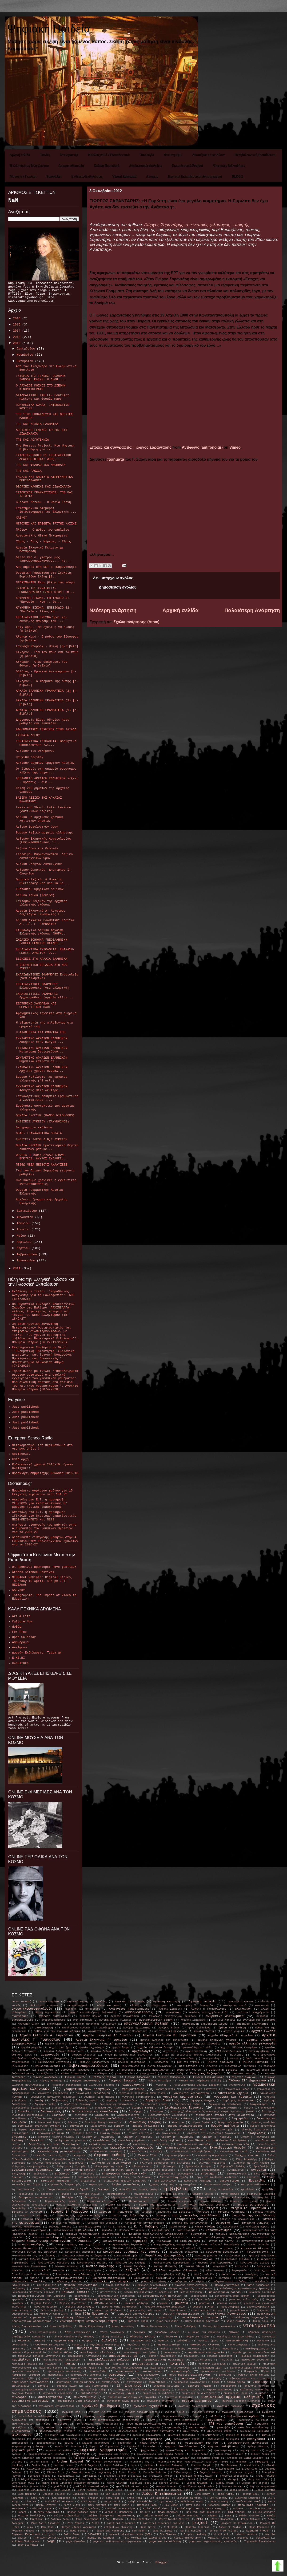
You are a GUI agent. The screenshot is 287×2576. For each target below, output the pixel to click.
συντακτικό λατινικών (30, 2401)
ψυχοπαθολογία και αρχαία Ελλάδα (160, 2454)
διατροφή (58, 2115)
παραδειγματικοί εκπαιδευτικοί (254, 2352)
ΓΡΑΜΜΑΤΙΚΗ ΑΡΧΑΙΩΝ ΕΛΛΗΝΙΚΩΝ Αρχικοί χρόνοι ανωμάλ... (41, 1069)
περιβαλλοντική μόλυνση (109, 2359)
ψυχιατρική (222, 2450)
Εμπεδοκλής (261, 2166)
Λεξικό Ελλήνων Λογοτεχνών (39, 864)
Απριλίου (25, 1242)
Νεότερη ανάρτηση (112, 610)
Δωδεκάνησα (99, 2126)
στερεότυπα (228, 2386)
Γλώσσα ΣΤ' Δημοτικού (247, 2080)
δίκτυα (72, 2122)
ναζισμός (263, 2310)
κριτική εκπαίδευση (70, 2259)
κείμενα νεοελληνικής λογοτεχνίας (92, 2234)
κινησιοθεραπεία (24, 2248)
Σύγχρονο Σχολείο (24, 2393)
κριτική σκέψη (137, 2259)
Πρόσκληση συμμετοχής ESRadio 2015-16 (45, 1473)
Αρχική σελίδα (20, 155)
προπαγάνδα (98, 2371)
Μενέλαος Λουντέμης (262, 2292)
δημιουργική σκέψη (187, 2104)
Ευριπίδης (257, 2180)
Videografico (157, 2537)
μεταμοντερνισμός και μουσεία (41, 2296)
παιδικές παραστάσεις (223, 2348)
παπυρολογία (172, 2352)
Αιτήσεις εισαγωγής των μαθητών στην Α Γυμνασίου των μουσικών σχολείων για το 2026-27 (44, 1528)
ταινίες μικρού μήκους (100, 2416)
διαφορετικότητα (128, 2115)
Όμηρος (87, 2340)
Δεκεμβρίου (27, 348)
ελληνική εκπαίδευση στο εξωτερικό (165, 2163)
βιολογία (212, 2066)
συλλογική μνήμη (121, 2393)
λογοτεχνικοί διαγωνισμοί (136, 2274)
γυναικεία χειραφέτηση (191, 2093)
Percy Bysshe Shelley (174, 2519)
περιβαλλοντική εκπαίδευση (61, 2359)
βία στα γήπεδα (188, 2062)
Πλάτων (70, 2364)
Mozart (22, 2512)
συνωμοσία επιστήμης (161, 2401)
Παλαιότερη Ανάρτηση (252, 610)
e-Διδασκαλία (225, 2468)
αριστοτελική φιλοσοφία (170, 2031)
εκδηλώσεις (256, 2133)
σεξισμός (215, 2378)
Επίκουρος (87, 2173)
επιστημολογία (236, 2173)
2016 (17, 318)
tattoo (22, 2537)
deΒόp (16, 1627)
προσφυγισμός (181, 2371)
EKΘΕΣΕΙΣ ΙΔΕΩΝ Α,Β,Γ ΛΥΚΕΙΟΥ (41, 1139)
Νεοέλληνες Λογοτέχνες (226, 2314)
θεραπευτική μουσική (103, 2201)
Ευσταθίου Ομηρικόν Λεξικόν (40, 889)
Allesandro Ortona (122, 2458)
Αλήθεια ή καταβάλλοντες (208, 2008)
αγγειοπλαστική (77, 2001)
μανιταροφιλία (46, 2285)
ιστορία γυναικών (231, 2212)
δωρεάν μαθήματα (225, 2126)
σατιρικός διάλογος (140, 2378)
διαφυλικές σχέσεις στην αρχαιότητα (225, 2115)
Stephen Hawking (195, 2534)
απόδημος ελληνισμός (252, 2024)
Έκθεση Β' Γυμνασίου (177, 2137)
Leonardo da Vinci (189, 2498)
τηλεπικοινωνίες (23, 2423)
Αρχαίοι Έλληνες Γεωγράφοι (238, 2047)
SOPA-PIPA (94, 2534)
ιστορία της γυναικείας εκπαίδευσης (188, 2215)
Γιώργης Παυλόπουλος (172, 2077)
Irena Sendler (239, 2490)
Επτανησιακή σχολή (174, 2177)
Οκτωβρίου (26, 361)
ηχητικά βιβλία (89, 2194)
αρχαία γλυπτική (205, 2031)
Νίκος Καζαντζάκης (91, 2326)
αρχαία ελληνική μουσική (107, 2043)
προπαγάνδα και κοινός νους (138, 2371)
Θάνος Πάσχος (230, 2194)
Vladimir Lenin (218, 2537)
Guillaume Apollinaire (198, 2486)
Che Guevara (229, 2465)
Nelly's (145, 2512)
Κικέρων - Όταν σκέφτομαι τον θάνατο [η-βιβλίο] (41, 663)
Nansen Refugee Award (82, 2512)
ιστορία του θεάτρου (65, 2223)
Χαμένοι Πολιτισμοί (95, 2443)
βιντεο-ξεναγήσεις (159, 2066)
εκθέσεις (19, 2137)
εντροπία (258, 2170)
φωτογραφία (124, 2439)
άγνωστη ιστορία (202, 2001)
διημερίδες (240, 2118)
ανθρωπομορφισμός (53, 2020)
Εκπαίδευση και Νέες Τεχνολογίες (54, 2144)
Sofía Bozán (72, 2534)
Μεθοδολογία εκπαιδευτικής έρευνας (244, 2288)
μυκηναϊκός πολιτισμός (145, 2310)
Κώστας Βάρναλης (100, 2266)
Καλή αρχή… (21, 1459)
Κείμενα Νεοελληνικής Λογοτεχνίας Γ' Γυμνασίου (230, 2237)
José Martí (225, 2494)
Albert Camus (260, 2454)
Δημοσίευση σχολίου (117, 587)
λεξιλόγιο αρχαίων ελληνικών (175, 2270)
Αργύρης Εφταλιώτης (136, 2027)
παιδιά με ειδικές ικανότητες (180, 2348)
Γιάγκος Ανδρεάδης (44, 2077)
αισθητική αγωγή (234, 2005)
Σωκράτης (268, 2412)
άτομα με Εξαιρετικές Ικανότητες (128, 2054)
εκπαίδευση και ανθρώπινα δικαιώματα (217, 2140)
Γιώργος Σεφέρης (122, 2080)
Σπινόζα (43, 2386)
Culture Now (22, 1621)
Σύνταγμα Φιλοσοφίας (179, 2397)
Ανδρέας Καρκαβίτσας (125, 2016)
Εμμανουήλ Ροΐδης (232, 2166)
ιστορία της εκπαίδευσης (253, 2215)
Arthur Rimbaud (70, 2461)
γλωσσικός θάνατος (101, 2085)
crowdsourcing (76, 2468)
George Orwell (169, 2483)
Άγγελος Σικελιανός (130, 2001)
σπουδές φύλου (67, 2386)
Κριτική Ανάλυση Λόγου (33, 2259)
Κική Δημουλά (190, 2241)
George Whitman (197, 2483)
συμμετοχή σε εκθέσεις (158, 2393)
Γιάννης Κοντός (75, 2077)
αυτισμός (236, 2054)
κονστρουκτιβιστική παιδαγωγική (84, 2255)
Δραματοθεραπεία (71, 165)
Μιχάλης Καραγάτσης (73, 2303)
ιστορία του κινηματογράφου (144, 2223)
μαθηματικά (141, 2278)
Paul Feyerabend (87, 2519)
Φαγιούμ (155, 2427)
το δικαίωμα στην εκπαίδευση (97, 2423)
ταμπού (196, 2416)
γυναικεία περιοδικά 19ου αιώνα (142, 2093)
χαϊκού (68, 2443)
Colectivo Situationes (43, 2468)
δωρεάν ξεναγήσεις (262, 2126)
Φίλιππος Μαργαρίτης (160, 2431)
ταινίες (65, 2416)
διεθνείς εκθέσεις (180, 2118)
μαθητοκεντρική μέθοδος (229, 2281)
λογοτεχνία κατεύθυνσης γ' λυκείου (83, 2274)
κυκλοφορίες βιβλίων (235, 2259)
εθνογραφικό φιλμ (50, 2133)
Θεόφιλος (263, 2197)
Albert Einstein (23, 2458)
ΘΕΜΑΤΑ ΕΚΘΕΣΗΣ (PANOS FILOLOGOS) (45, 1115)
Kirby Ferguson (88, 2498)
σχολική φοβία (174, 2412)
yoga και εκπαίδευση (165, 2541)
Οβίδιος (234, 2332)
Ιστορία (211, 2208)
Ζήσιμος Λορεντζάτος (26, 2189)
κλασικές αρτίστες (58, 2248)
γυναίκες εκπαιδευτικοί (138, 2097)
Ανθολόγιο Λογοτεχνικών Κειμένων (172, 2016)
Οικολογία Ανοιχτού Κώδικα (235, 2336)
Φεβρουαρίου (28, 1254)
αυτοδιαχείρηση (88, 2058)
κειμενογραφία (113, 2241)
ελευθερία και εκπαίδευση (174, 2159)
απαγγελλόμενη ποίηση (146, 2024)
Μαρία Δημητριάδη (227, 2285)
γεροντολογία (124, 2073)
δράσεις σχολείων (263, 2122)
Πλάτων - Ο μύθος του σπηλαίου (42, 530)
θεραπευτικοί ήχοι (143, 2201)
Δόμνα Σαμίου (201, 2122)
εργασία (252, 2177)
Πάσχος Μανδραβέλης (162, 2356)
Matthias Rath (147, 2505)
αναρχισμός (20, 2016)
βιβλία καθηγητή (255, 2062)
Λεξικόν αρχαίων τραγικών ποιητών (45, 763)
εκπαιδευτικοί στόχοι (50, 2155)
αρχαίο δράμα (120, 2047)
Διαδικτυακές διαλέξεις (145, 165)
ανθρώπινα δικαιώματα (224, 2016)
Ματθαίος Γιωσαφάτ (45, 2288)
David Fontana (121, 2468)
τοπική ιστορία (187, 2424)
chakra (148, 2465)
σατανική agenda (68, 2378)
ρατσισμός (117, 2375)
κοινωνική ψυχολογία (222, 2252)
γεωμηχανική (148, 2073)
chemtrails (251, 2465)
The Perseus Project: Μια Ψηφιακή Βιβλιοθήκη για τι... (45, 447)
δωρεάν (119, 2126)
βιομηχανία (45, 2069)
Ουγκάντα (263, 2340)
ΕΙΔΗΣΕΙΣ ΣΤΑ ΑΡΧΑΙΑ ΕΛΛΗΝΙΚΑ (41, 959)
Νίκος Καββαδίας (61, 2326)
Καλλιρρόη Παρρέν (257, 2226)
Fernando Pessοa (39, 2475)
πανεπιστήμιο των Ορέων (140, 2352)
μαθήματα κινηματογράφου (65, 2278)
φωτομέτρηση (20, 2443)
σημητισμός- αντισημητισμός (75, 2382)
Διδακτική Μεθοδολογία (109, 2118)
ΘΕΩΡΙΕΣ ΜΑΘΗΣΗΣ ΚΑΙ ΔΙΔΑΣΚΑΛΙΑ (43, 486)
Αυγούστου (26, 1217)
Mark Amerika (97, 2505)
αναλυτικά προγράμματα (253, 2012)
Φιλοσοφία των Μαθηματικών (106, 2435)
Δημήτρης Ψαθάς (45, 2104)
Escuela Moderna (155, 2472)
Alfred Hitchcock (54, 2458)
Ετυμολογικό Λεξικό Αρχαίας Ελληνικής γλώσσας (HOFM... (41, 932)
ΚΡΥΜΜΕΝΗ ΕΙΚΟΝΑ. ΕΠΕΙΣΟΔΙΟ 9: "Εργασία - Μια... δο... (42, 600)
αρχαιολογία (142, 2051)
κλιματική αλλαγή (183, 2248)
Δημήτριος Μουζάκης (78, 2104)
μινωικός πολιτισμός (243, 2299)
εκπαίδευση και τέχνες (106, 2144)
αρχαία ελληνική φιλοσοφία (252, 2043)
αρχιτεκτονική (196, 2051)
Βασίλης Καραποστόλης (94, 2062)
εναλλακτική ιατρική (79, 2170)
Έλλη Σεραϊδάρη (246, 2159)
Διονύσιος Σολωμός (145, 2122)
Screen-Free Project (224, 2530)
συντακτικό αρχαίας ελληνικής (232, 2397)
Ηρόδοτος (47, 2194)
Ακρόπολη (70, 2008)
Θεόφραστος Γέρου (24, 2201)
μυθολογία (78, 2310)
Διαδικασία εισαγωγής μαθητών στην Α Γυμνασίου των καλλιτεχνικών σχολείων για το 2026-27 (45, 1541)
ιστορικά (222, 2223)
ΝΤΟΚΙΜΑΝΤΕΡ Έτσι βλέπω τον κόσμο (45, 582)
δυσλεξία (76, 2126)
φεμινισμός (198, 2427)
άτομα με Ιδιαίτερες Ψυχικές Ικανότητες (191, 2054)
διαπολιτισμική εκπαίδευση (95, 2111)
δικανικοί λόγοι (49, 2122)
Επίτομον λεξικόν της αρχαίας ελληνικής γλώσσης (41, 903)
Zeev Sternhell (28, 2544)
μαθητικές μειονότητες (110, 2281)
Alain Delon (199, 2454)
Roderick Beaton (230, 2527)
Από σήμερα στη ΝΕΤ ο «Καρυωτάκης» (46, 567)
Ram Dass (47, 2527)
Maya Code (193, 2505)
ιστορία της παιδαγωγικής (146, 2219)
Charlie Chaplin (202, 2465)
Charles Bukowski (172, 2465)
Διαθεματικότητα (226, 2107)
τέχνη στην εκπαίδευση (180, 2420)
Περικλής (227, 2359)
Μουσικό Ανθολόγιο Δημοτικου (164, 2306)
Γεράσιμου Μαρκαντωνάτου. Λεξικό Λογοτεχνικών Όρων (44, 856)
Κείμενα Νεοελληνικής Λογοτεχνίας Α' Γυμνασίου (167, 2234)
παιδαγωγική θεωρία (49, 2348)
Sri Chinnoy (168, 2534)
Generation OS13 (23, 2483)
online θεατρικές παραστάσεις (111, 2515)
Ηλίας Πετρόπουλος (221, 2189)
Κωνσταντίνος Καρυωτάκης (215, 2262)
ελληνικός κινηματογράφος (30, 2166)
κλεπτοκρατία (154, 2248)
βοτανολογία (105, 2069)
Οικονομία (268, 2336)
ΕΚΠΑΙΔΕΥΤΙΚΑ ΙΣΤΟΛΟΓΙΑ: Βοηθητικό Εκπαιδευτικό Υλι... (46, 743)
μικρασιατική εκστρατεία (49, 2299)
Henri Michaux (87, 2490)
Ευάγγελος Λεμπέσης (197, 2180)
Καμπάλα (107, 2230)
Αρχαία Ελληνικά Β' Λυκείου (230, 2035)
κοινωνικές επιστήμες (80, 2252)
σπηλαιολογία (20, 2386)
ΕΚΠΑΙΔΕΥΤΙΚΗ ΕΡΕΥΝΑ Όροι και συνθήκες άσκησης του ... (41, 619)
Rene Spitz (147, 2527)
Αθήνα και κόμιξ (109, 2005)
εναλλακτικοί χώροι (119, 2170)
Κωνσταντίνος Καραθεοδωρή (171, 2262)
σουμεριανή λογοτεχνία (189, 2382)
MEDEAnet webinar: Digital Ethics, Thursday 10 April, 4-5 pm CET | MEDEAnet (42, 1581)
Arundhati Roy (139, 2461)
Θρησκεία (40, 2208)
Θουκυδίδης (19, 2208)
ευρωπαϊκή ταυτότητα (26, 2184)
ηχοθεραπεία (116, 2194)
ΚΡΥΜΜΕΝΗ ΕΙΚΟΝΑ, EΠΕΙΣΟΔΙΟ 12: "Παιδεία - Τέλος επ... (43, 609)
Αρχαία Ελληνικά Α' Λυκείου (107, 2035)
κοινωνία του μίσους (217, 2248)
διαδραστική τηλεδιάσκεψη (69, 2107)
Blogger (161, 2562)
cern (133, 2465)
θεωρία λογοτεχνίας (244, 2201)
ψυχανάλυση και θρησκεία (185, 2450)
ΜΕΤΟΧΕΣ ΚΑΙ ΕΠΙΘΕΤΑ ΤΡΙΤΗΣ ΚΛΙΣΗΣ (46, 523)
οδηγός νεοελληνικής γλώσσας (74, 2336)
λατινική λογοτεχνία (87, 2270)
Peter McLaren (250, 2519)
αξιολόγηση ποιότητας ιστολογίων (93, 2024)
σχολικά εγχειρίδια (150, 2406)
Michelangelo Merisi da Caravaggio (201, 2508)
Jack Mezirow (27, 2494)
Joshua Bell (251, 2494)
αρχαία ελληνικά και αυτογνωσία (164, 2040)
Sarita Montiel (190, 2530)
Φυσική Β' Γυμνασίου (240, 2435)
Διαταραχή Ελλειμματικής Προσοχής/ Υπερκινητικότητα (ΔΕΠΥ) (213, 2111)
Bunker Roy (39, 2465)
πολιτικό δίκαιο (50, 2367)
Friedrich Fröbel (91, 2479)
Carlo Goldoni (113, 2465)
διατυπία (81, 2115)
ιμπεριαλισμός (159, 2208)
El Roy (34, 2472)
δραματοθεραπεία (230, 2122)
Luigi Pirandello (140, 2501)
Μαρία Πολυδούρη (258, 2285)
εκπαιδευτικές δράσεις (46, 2147)
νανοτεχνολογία (22, 2313)
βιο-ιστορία (188, 2066)
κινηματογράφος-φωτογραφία (172, 2244)
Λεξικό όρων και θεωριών (37, 848)
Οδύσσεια (170, 2336)
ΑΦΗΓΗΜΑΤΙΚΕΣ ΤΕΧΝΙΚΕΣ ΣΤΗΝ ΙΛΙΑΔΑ (46, 729)
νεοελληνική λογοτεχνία (249, 2317)
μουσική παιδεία (45, 2306)
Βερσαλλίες (161, 2062)
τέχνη (151, 2420)
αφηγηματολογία (212, 2058)
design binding (175, 2468)
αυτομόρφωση (116, 2058)
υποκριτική (110, 2427)
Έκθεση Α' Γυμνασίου (98, 2137)
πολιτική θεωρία (244, 2364)
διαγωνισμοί (259, 2104)
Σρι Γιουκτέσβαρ (96, 2386)
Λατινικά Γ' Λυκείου (48, 2270)
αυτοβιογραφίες (58, 2058)
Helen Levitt (62, 2490)
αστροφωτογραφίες (84, 2054)
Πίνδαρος (51, 2364)
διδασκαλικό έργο (146, 2118)
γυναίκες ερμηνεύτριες (182, 2097)
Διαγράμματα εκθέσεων (34, 1127)
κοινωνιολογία (257, 2252)
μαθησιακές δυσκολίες (29, 2281)
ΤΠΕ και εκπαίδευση (226, 2424)
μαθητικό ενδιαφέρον (189, 2281)
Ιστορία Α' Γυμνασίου (247, 2208)
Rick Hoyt (170, 2527)
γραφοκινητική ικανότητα (200, 2089)
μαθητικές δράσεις (69, 2281)
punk (30, 2527)
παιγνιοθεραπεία (239, 2344)
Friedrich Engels (60, 2479)
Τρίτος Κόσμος (45, 2427)
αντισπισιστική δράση (155, 2020)
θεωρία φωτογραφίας (253, 2204)
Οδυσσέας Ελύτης (142, 2336)
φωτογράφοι (256, 2439)
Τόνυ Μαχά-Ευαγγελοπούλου (146, 2424)
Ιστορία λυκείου (264, 2211)
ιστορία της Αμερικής (33, 2215)
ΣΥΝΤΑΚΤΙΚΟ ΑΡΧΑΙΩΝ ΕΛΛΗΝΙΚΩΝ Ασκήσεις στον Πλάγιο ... (41, 1040)
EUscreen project (242, 2472)
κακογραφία (230, 2226)
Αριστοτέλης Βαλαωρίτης (131, 2031)
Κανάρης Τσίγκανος (132, 2230)
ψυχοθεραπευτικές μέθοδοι (46, 2454)
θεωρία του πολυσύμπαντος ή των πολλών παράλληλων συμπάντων (184, 2204)
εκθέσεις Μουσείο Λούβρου (56, 2137)
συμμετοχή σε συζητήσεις (199, 2393)
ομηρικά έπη (63, 2340)
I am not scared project (146, 2490)
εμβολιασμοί (168, 2166)
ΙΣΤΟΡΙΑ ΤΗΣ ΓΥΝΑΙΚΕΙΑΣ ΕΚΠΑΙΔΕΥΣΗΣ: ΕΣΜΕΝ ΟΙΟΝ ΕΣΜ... (45, 590)
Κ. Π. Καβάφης (146, 2226)
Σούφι (215, 2382)
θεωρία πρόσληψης (118, 2204)
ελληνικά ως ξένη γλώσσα (111, 2163)
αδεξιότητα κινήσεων (44, 2005)
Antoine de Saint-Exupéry (245, 2458)
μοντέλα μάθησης (136, 2303)
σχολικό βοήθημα (203, 2412)
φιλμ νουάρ (191, 2431)
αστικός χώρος (22, 2054)
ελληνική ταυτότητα (211, 2163)
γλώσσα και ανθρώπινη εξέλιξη (200, 2080)
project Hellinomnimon (236, 2523)
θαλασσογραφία (143, 2194)
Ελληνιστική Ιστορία (71, 2166)
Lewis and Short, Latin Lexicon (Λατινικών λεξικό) (43, 809)
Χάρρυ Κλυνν (148, 2443)
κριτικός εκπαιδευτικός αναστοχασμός (183, 2259)
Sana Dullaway (162, 2530)
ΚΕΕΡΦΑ (51, 2234)
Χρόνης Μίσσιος (258, 2446)
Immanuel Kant (180, 2490)
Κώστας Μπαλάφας (135, 2266)
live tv (30, 2501)
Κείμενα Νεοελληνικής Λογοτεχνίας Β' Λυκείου (150, 2237)
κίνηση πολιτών (258, 2244)
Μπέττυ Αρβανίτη (52, 2310)
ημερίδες (268, 2189)
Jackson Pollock (54, 2494)
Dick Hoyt (201, 2468)
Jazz (131, 2494)
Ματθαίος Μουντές (78, 2288)
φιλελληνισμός (127, 2431)
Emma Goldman (81, 2472)
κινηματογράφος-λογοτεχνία (127, 2244)
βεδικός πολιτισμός (131, 2062)
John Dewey (202, 2494)
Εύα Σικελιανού (165, 2180)
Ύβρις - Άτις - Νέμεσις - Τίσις (43, 541)
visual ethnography (187, 2537)
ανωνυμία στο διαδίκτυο (259, 2020)
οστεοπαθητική (237, 2340)
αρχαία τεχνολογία (91, 2047)
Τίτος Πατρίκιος (54, 2424)
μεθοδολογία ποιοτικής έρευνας (33, 2292)
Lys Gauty (166, 2501)
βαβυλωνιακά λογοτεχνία (54, 2062)
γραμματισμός (133, 2089)
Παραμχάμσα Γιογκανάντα (84, 2356)
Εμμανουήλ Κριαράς (198, 2166)
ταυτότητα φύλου (69, 2420)
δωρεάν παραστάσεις (31, 2129)
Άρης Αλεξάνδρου (199, 2027)
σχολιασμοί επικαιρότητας (56, 2406)
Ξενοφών (139, 2332)
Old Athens (236, 2512)
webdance (242, 2537)
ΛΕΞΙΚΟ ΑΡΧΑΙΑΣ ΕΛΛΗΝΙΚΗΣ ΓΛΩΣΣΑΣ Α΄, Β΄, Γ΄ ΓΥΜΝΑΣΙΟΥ (45, 922)
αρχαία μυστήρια (60, 2047)
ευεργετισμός (229, 2180)
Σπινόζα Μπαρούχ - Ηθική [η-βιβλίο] (47, 646)
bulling (17, 2465)
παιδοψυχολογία (256, 2348)
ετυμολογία (88, 2180)
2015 (17, 324)
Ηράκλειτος (26, 2194)
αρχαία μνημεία (31, 2047)
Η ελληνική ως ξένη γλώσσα (29, 165)
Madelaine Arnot (192, 2501)
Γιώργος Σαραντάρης (85, 2080)
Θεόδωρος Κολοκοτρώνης (234, 2197)
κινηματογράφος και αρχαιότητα (78, 2244)
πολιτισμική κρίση (83, 2367)
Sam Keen (138, 2530)
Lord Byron (88, 2501)
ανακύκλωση (173, 2012)
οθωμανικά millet (197, 2336)
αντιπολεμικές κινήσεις (115, 2020)
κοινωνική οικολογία (183, 2252)
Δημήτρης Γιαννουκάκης (122, 2100)
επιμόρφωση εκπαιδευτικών (124, 2173)
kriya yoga (134, 2498)
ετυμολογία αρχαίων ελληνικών (125, 2180)
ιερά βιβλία (112, 2208)
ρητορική (225, 2374)
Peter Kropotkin (222, 2519)
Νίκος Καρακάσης (123, 2326)
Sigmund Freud (257, 2530)
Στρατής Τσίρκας (189, 2389)
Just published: (26, 1407)
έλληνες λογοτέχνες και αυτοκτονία (58, 2163)
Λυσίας (34, 2278)
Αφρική (234, 2058)
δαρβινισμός (60, 2100)
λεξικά (132, 2270)
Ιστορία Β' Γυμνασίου (69, 2212)
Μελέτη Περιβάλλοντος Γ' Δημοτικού (148, 2292)
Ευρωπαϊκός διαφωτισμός (64, 2184)
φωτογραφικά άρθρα (186, 2439)
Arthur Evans (39, 2461)
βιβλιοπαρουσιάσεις (88, 2066)
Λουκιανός (229, 2274)
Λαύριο (113, 2270)
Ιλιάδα (133, 2208)
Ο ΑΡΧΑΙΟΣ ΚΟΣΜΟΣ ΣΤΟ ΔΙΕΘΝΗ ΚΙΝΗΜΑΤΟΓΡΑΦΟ (40, 387)
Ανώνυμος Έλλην (28, 2024)
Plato (95, 2523)
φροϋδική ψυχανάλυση (147, 2435)
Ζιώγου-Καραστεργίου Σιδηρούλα (68, 2189)
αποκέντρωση (44, 2027)
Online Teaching (187, 2515)
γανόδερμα (101, 2073)
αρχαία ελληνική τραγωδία (200, 2043)
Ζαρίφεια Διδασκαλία (255, 2184)
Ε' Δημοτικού (137, 2129)
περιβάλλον (21, 2359)
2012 (17, 343)
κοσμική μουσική (206, 2255)
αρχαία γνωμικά (233, 2031)
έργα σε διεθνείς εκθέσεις (217, 2177)
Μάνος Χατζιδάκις (118, 2285)
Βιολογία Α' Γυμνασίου (240, 2066)
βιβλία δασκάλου (220, 2062)
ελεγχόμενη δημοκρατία (211, 2155)
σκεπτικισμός (111, 2382)
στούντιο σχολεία (256, 2386)
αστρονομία (50, 2054)
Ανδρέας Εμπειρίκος (54, 2016)
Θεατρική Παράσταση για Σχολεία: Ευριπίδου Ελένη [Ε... (44, 574)
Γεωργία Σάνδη (173, 2073)
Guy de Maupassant (262, 2486)
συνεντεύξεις (85, 2397)
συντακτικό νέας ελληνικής (78, 2401)
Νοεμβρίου (26, 355)
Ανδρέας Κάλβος (90, 2016)
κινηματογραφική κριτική (258, 2241)
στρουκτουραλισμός (219, 2389)
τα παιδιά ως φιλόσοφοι (35, 2416)
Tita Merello (132, 2537)
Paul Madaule (115, 2519)
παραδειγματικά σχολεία (205, 2352)
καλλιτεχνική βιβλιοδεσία (73, 2230)
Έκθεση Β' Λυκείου (217, 2137)
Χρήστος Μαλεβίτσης (223, 2446)
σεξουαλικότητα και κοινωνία (249, 2378)
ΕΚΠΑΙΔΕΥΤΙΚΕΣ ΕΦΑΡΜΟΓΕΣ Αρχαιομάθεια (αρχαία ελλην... (44, 996)
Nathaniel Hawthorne (119, 2512)
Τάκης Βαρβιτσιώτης (140, 2416)
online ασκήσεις (264, 2512)
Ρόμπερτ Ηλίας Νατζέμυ (253, 2374)
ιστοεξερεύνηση (187, 2208)
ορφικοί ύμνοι (208, 2340)
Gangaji (234, 2479)
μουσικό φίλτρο (203, 2306)
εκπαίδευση (101, 2140)
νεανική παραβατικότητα (181, 2314)
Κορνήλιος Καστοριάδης (164, 2255)
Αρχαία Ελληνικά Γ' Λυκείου (101, 2040)
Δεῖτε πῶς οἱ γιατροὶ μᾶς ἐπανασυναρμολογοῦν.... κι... (43, 559)
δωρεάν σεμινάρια (104, 2129)
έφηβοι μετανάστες (126, 2184)
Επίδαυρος (40, 2173)
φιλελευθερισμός (96, 2431)
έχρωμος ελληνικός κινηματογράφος (173, 2184)
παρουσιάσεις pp (123, 2356)
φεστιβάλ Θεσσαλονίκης (253, 2427)
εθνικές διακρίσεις (254, 2129)
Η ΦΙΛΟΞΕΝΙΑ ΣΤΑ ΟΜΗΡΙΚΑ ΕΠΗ (40, 1032)
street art (221, 2534)
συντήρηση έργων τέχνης (123, 2401)
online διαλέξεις (31, 2515)
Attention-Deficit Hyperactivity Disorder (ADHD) (193, 2461)
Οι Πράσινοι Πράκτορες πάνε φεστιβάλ (44, 1567)
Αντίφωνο (19, 1647)
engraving (104, 2472)
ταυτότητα (42, 2420)
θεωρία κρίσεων (210, 2201)
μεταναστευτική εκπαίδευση (116, 2296)
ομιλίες (109, 2340)
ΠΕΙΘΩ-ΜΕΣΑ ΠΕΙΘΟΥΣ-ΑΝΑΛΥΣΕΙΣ (41, 1164)
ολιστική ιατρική (31, 2340)
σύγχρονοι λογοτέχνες (58, 2393)
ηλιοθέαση (247, 2189)
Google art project (255, 2483)
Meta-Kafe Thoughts (253, 2505)
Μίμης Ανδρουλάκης (208, 2299)
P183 (228, 2515)
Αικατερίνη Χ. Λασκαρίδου (195, 2005)
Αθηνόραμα (20, 1642)
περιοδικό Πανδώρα (24, 2364)
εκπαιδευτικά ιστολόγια (195, 2144)
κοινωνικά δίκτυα (254, 2248)
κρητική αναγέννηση (262, 2255)
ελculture (20, 1663)
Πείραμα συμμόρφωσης (255, 2356)
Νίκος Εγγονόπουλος (26, 2326)
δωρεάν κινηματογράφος (184, 2126)
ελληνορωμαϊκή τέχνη (109, 2166)
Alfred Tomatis (87, 2458)
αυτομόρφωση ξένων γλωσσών (149, 2058)
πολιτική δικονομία (212, 2364)
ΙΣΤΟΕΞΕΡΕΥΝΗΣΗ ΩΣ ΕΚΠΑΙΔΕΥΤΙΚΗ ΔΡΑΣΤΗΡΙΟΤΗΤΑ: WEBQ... (43, 457)
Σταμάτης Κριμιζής (166, 2386)
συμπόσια (261, 2393)
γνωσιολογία (237, 2085)
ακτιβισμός (92, 2008)
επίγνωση (18, 2173)
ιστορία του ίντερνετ (102, 2223)
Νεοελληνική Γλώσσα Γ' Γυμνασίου (145, 2317)
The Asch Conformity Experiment (56, 2537)
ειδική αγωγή (110, 2133)
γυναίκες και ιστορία (233, 2097)
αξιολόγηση (54, 2024)
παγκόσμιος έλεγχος (205, 2344)
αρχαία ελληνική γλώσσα (216, 2040)
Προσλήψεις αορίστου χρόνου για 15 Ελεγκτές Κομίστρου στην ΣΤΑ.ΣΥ (42, 1492)
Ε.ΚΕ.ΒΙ (18, 1658)
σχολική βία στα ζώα (103, 2412)
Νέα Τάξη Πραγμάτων (91, 2314)
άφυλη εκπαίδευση (257, 2058)
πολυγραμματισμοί (210, 2367)
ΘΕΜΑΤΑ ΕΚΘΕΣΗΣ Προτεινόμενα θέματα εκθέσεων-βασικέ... (47, 1147)
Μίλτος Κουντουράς (174, 2299)
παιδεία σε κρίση (94, 2348)
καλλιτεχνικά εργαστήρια (29, 2230)
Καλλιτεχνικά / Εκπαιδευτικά (109, 155)
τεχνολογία (215, 2420)
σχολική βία (71, 2412)
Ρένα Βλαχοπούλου (148, 2374)
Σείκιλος (167, 2378)
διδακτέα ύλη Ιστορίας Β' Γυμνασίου (59, 2118)
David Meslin (148, 2468)
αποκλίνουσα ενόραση (76, 2027)
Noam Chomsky (168, 2512)
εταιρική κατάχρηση (56, 2180)
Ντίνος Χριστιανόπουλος (219, 2326)
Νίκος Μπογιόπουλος (154, 2326)
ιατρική (86, 2208)
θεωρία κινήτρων (179, 2201)
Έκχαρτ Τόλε (147, 2155)
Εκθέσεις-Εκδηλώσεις (86, 176)
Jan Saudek (113, 2494)
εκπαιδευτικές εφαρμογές (131, 2147)
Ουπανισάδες (20, 2344)
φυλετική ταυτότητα (181, 2435)
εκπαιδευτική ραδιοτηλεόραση (191, 2151)
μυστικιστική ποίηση (208, 2310)
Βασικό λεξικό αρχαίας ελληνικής (44, 832)
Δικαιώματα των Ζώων (208, 155)
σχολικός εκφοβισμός (237, 2412)
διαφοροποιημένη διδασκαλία (167, 2115)
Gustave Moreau (232, 2486)
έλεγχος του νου (247, 2155)
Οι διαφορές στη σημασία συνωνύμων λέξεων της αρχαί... (46, 770)
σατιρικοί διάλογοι (103, 2378)
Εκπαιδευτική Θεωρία (227, 2147)
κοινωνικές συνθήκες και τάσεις (131, 2252)
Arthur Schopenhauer (107, 2461)
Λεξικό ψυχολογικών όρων (37, 827)
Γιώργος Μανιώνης (50, 2080)
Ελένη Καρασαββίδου (56, 2159)
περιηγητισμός (202, 2359)
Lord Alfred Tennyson (59, 2501)
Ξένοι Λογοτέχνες (112, 2332)
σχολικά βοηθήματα (101, 2406)
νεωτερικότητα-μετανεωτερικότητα (88, 2321)
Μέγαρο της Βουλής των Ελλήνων (190, 2288)
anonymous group (208, 2458)
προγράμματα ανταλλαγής (64, 2371)
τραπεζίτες (19, 2427)
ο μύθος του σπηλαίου (204, 2332)
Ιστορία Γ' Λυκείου (194, 2212)
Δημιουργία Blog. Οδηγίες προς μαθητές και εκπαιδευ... (42, 721)
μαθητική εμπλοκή (153, 2281)
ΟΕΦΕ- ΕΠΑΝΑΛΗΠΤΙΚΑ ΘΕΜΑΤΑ (39, 1133)
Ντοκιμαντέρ (69, 155)
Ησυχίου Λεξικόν (29, 757)
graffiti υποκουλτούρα (90, 2486)
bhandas (241, 2461)
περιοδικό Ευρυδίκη (255, 2359)
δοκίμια (178, 2122)
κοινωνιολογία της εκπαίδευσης (33, 2255)
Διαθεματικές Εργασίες (184, 2107)
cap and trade (63, 2465)
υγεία (68, 2427)
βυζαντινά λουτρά (189, 2069)
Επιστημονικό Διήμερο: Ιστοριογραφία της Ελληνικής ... (46, 510)
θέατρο (67, 2197)
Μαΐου (22, 1236)
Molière (238, 2508)
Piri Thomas (76, 2523)
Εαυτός (159, 2129)
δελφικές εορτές (87, 2100)
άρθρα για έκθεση (232, 2027)
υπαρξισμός (87, 2427)
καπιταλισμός (187, 2230)
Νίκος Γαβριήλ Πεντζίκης (202, 2321)
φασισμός (174, 2427)
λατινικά (241, 2266)
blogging (261, 2461)
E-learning (249, 2468)
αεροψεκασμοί (77, 2005)
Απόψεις (152, 176)
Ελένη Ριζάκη (140, 2159)
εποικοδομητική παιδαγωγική (97, 2177)
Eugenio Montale (211, 2472)
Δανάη (39, 2100)
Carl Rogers (88, 2465)
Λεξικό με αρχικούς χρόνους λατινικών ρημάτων (40, 819)
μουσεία (181, 2303)
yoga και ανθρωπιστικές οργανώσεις (117, 2541)
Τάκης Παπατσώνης (173, 2416)
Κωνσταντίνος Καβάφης (130, 2262)
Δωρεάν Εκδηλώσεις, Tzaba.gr (37, 1652)
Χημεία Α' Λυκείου (68, 2446)
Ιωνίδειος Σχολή (90, 2226)
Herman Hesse (113, 2490)
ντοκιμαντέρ (259, 2325)
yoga (51, 2541)
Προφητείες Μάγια (256, 2371)
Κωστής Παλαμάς (165, 2266)
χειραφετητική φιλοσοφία (29, 2446)
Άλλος (265, 2008)
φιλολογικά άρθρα (219, 2431)
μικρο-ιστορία (140, 2299)
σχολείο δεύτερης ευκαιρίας (241, 2401)
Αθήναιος (136, 2005)
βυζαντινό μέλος (23, 2073)
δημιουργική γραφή (153, 2104)
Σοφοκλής (260, 2382)
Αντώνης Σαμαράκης (193, 2020)
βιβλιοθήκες (20, 2066)
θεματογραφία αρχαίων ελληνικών (185, 2197)
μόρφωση (162, 2303)
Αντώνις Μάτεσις (224, 2020)
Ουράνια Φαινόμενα (50, 2344)
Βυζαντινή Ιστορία (223, 2070)
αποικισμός (19, 2027)
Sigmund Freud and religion (33, 2534)
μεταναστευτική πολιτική (162, 2296)
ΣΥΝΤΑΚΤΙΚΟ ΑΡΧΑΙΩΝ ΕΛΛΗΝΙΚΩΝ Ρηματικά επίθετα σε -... (41, 1059)
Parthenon (36, 2519)
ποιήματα (115, 459)
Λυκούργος (251, 2274)
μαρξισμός (18, 2288)
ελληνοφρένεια (141, 2166)
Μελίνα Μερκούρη (191, 2292)
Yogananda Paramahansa (259, 2541)
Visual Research (124, 176)
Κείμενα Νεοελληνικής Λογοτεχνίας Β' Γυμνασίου (71, 2237)
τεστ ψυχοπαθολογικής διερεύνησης (114, 2420)
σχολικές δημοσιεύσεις (193, 2406)
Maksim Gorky (219, 2501)
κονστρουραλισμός (126, 2255)
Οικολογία (147, 155)
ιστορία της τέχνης (191, 2219)
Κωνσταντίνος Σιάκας (254, 2262)
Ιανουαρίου (27, 1260)
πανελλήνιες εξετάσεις (97, 2352)
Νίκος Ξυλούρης (185, 2326)
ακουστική (261, 2005)
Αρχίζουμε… (21, 1454)
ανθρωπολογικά (22, 2020)
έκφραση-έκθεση (109, 2155)
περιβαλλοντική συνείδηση (163, 2359)
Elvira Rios (55, 2472)
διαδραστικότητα (144, 2107)
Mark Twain (121, 2505)
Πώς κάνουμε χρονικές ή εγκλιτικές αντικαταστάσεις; (46, 1182)
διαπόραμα (135, 2111)
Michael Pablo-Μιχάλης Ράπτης (79, 2508)
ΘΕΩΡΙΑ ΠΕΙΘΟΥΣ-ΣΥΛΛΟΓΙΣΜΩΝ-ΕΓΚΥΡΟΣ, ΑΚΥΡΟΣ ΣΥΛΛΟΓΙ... (41, 1157)
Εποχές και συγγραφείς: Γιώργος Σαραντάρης (130, 447)
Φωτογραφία (173, 155)
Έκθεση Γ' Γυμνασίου (254, 2137)
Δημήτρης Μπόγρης (203, 2100)
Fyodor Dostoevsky (152, 2479)
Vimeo (235, 447)
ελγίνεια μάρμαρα (176, 2155)
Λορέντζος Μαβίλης (173, 2274)
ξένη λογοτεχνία (78, 2332)
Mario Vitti (72, 2505)
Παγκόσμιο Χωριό (138, 2344)
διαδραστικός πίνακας (109, 2107)
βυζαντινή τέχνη (258, 2069)
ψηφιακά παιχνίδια (59, 2450)
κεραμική (139, 2241)
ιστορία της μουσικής (38, 2219)
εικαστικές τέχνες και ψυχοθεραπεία (154, 2133)
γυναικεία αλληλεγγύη (53, 2093)
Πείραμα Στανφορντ (219, 2356)
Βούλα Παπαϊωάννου (156, 2069)
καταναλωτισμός (218, 2230)
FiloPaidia (89, 2475)
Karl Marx (38, 2498)
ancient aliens (153, 2458)
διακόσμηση (268, 2107)
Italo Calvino (265, 2490)
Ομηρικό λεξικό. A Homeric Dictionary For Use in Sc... (42, 881)
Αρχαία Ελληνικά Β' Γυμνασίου (169, 2035)
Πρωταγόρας (55, 2374)
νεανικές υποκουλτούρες (136, 2314)
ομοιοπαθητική (140, 2340)
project (200, 2523)
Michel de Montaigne (122, 2508)
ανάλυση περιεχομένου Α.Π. (208, 2012)
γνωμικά (161, 2085)
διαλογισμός (51, 2111)
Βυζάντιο (47, 2073)
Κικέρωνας (164, 2241)
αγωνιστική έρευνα (240, 2001)
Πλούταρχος (95, 2364)
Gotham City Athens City (29, 2486)
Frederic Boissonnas (234, 2475)
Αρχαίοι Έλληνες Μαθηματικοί (64, 2051)
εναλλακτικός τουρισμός (158, 2170)
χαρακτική (124, 2443)
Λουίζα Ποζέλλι (204, 2274)
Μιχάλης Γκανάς (41, 2303)
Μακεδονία (261, 2281)
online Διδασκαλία (67, 2515)
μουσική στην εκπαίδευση (119, 2306)
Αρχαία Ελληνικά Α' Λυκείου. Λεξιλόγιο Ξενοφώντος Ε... (40, 912)
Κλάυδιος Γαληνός (124, 2248)
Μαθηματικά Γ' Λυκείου (254, 2278)
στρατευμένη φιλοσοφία (27, 2389)
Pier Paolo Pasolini (45, 2523)
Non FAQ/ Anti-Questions (203, 2512)
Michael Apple (42, 2508)
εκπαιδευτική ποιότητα (105, 2151)
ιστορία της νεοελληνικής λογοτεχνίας (91, 2219)
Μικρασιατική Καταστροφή (96, 2299)
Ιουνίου (24, 1229)
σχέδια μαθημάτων (196, 2401)
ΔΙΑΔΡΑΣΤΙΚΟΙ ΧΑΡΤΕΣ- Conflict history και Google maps (42, 397)
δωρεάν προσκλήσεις (67, 2129)
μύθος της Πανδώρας (108, 2310)
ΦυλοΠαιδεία (210, 2435)
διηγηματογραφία (213, 2118)
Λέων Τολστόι (215, 2270)
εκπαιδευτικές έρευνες (86, 2147)
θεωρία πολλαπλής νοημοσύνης (76, 2204)
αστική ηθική (259, 2051)
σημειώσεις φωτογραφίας (30, 2382)
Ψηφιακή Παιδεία (48, 28)
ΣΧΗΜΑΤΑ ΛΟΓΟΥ (28, 735)
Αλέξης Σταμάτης (170, 2008)
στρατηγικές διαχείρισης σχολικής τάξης (78, 2389)
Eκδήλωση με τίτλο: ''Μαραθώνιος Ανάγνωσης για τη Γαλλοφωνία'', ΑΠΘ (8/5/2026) (43, 1295)
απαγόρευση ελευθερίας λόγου (204, 2024)
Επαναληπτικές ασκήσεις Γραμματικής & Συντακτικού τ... (47, 1098)
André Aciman (180, 2458)
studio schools (246, 2534)
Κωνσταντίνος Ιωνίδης (92, 2262)
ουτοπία (77, 2344)
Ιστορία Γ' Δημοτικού (156, 2211)
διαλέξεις (25, 2111)
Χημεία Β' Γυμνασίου (104, 2446)
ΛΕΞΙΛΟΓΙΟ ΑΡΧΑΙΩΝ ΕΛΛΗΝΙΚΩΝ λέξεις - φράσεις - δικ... (47, 780)
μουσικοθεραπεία (258, 2306)
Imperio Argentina (209, 2490)
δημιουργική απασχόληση (116, 2104)
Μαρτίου (24, 1248)
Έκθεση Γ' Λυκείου (27, 2140)
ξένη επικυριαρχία (43, 2332)
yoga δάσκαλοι (75, 2541)
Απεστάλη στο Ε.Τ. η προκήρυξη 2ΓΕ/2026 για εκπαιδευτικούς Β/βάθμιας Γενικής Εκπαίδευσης (39, 1503)
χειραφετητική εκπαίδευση (248, 2443)
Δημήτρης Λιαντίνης (162, 2100)
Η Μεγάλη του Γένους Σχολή (137, 2189)
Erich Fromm (127, 2472)
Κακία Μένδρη (178, 2226)
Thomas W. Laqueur (100, 2537)
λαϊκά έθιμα (195, 2266)
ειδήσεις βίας (82, 2133)
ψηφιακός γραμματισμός (103, 2450)
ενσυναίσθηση (211, 2170)
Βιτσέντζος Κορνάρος (75, 2069)
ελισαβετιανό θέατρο (214, 2159)
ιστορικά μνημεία (255, 2223)
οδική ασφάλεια (112, 2336)
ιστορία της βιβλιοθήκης (128, 2215)
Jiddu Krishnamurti (161, 2494)
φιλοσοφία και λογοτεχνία (63, 2435)
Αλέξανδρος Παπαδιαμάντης (129, 2009)
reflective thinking (118, 2527)
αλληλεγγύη (243, 2009)
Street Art (53, 176)
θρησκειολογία (62, 2208)
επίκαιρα (62, 2173)
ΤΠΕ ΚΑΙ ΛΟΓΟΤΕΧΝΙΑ (32, 440)
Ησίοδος (66, 2194)
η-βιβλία (176, 2189)
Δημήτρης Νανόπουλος (239, 2100)
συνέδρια (19, 2397)
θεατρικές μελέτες (261, 2194)
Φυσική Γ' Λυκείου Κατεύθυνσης (55, 2439)
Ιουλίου (24, 1223)
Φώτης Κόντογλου (96, 2439)
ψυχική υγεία (249, 2450)
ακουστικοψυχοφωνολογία (32, 2009)
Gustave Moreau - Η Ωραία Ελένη (43, 502)
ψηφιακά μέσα (23, 2450)
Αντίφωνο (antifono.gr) (202, 447)
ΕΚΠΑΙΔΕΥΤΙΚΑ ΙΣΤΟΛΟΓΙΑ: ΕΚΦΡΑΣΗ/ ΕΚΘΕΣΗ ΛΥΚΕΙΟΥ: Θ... (45, 951)
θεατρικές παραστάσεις (36, 2197)
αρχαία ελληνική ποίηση (153, 2043)
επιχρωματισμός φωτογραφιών (51, 2177)
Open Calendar (24, 1637)
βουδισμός (128, 2069)
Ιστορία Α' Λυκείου (27, 2212)
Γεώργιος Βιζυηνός (205, 2073)
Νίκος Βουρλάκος (167, 2321)
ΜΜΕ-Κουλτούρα (104, 2303)
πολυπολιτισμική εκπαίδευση (249, 2367)
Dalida (98, 2468)
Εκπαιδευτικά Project (187, 165)
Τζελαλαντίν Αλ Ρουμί (252, 2420)
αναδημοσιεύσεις (139, 2012)
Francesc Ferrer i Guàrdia (122, 2475)
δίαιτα (248, 2107)
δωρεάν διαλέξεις (145, 2126)
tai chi (270, 2534)
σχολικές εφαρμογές (230, 2406)
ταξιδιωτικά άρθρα (242, 2416)
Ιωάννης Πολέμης (60, 2226)
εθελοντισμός (224, 2129)
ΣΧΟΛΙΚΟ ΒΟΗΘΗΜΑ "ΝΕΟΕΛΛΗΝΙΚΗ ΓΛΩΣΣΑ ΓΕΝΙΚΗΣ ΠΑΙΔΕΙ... (41, 941)
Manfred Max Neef (248, 2501)
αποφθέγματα (107, 2027)
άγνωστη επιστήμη (166, 2001)
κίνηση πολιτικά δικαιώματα (219, 2244)
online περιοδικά (156, 2515)
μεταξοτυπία (199, 2296)
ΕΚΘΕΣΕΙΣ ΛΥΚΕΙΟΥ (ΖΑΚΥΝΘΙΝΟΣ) (42, 1121)
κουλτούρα (232, 2255)
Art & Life (21, 1616)
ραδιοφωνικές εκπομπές (86, 2374)
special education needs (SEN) (130, 2534)
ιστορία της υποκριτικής (237, 2219)
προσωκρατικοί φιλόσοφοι (218, 2371)
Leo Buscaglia (159, 2498)
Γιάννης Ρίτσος (105, 2077)
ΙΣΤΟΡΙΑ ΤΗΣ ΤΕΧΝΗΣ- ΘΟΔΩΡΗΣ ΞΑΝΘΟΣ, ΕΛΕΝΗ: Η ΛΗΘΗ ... (40, 378)
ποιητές (177, 2364)
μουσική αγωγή (226, 2303)
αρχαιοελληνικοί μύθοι (197, 2047)
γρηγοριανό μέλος (237, 2089)
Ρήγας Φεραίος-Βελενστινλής (189, 2375)
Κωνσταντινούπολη (67, 2266)
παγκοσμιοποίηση (169, 2344)
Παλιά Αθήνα (62, 2352)
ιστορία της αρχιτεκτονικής (78, 2215)
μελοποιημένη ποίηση (224, 2292)
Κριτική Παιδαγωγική (105, 2259)
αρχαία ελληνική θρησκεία (63, 2043)
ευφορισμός (96, 2184)
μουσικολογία (22, 2310)
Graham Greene (166, 2486)
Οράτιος (163, 2340)
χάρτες (170, 2443)
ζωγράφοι (104, 2189)
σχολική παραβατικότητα (141, 2412)
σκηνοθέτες (157, 2382)
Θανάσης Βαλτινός (173, 2194)
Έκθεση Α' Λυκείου (138, 2137)
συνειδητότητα (50, 2397)
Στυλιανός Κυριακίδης (254, 2389)
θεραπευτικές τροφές (61, 2201)
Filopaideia (66, 2475)
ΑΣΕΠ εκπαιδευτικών (228, 2051)
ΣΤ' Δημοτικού (129, 2386)
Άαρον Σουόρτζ (21, 2001)
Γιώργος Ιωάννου (244, 2077)
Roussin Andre (52, 2530)
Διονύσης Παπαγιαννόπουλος (103, 2122)
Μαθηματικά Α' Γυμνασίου (173, 2278)
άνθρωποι (262, 2016)
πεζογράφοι (191, 2356)
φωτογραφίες (152, 2439)
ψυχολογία (80, 2454)
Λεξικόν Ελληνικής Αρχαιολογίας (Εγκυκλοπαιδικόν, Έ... (43, 840)
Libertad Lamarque (247, 2498)
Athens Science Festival (33, 1572)
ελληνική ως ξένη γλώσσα (251, 2163)
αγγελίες (101, 2001)
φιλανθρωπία (21, 2431)
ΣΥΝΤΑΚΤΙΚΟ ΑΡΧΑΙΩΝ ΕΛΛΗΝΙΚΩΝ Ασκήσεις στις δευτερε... (41, 1088)
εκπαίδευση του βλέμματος (151, 2144)
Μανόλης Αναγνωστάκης (80, 2285)
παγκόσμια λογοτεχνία (104, 2344)
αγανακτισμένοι (49, 2001)
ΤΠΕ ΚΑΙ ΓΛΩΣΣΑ (28, 471)
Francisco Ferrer (160, 2475)
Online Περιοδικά (107, 165)
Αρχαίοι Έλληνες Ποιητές (108, 2051)
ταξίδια (214, 2416)
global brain (225, 2483)
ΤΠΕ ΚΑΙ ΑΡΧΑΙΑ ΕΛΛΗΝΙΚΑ (37, 424)
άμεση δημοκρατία (48, 2012)
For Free (19, 1632)
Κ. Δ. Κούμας (117, 2226)
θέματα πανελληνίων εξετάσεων (131, 2197)
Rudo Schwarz (79, 2530)
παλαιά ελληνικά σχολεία (29, 2352)
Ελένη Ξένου (86, 2159)
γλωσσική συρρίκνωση (66, 2085)
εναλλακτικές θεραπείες (32, 2170)
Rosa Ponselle (259, 2527)
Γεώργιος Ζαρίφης (244, 2073)
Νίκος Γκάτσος (236, 2321)
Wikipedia (262, 2537)
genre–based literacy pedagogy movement (70, 2483)
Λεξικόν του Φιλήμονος (35, 751)
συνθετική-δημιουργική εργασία (132, 2397)
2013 (17, 337)
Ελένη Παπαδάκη (112, 2159)
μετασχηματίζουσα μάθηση (232, 2296)
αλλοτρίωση (19, 2012)
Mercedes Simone (219, 2505)
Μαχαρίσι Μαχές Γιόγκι (114, 2288)
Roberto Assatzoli (198, 2527)
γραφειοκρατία (165, 2089)
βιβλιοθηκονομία (48, 2066)
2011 (17, 1268)
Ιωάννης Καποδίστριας (26, 2226)
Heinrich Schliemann (32, 2490)
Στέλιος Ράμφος (200, 2386)
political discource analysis (163, 2523)
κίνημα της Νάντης (221, 2241)
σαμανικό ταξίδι (23, 2378)
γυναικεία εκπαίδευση (93, 2093)
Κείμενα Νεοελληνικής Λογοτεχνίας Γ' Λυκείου (51, 2241)
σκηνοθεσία (134, 2382)
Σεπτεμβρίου (28, 1211)
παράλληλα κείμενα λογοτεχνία (39, 2356)
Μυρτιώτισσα (177, 2310)
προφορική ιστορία (26, 2375)
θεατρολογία (93, 2197)
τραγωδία (261, 2424)
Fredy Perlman (265, 2475)
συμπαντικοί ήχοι (235, 2393)
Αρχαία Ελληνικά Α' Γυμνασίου (46, 2035)
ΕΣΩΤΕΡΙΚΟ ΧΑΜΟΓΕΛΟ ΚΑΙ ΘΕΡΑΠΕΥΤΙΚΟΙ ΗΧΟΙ (36, 1005)
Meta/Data (18, 2508)
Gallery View (212, 2479)
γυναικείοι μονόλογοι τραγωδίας (53, 2097)
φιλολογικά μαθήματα (254, 2431)
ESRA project (183, 2472)
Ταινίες (45, 155)
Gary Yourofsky (258, 2479)
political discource (121, 2523)
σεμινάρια (189, 2378)
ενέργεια (188, 2170)
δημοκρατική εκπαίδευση (225, 2104)
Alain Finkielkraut (229, 2454)
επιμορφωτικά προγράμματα (175, 2173)
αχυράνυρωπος (20, 2062)
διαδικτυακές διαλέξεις (28, 2107)
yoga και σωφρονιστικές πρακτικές (213, 2541)
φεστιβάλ (223, 2427)
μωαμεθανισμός (239, 2310)
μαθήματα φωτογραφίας (108, 2278)
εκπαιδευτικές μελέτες (182, 2147)
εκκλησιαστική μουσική (70, 2140)
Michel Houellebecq (156, 2508)
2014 (17, 331)
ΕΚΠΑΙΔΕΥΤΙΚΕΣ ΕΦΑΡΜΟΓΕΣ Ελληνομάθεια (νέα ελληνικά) (42, 986)
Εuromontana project (218, 2184)
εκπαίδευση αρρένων (131, 2140)
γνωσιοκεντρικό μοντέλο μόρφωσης (198, 2085)
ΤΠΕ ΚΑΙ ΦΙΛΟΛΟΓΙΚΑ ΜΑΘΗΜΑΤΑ (40, 465)
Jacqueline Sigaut (85, 2494)
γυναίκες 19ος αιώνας (99, 2097)
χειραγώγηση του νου (201, 2443)
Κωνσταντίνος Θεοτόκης (53, 2262)
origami (212, 2515)
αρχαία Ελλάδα (263, 2031)
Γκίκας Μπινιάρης (159, 2080)
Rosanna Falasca (23, 2530)
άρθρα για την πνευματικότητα (57, 2031)
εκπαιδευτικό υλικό (233, 2151)
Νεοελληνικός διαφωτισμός (32, 2321)
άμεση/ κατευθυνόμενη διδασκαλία (92, 2012)
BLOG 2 (237, 176)
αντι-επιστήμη (82, 2020)
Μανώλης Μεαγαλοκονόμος (191, 2285)
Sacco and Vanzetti (110, 2530)
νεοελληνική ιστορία (200, 2317)
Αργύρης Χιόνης (169, 2027)
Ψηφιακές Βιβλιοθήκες (229, 165)
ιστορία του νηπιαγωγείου (189, 2223)
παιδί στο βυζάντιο (139, 2348)
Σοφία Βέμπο (236, 2382)
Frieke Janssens (121, 2479)
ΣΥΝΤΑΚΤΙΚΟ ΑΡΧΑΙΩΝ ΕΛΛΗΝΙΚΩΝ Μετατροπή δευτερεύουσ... (41, 1050)
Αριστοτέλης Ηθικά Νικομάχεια (41, 535)
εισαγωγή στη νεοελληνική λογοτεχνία (213, 2133)
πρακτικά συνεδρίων (25, 2371)
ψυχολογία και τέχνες (114, 2454)
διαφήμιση (101, 2115)
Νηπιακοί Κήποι (138, 2321)
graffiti (59, 2486)
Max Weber (171, 2505)
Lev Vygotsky (218, 2498)
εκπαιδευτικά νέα (235, 2144)
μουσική (204, 2303)
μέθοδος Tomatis (75, 2292)
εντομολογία (235, 2170)
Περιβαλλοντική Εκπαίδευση (255, 155)
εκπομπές (79, 2155)
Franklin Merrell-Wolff (196, 2475)
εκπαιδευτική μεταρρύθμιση (59, 2151)
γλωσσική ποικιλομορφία (28, 2085)
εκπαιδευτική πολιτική (146, 2151)
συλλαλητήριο (90, 2393)
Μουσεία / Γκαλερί (23, 176)
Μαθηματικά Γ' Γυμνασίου (214, 2278)
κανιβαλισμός (161, 2230)
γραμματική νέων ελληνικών (87, 2089)
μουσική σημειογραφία (79, 2306)
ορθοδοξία (183, 2340)
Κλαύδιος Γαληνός (92, 2248)
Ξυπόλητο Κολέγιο (167, 2332)
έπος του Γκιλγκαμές (138, 2177)
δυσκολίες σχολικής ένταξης (39, 2126)
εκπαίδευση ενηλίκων (166, 2140)
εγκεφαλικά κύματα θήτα (189, 2129)
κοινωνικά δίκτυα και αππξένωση (34, 2252)
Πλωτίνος (118, 2364)
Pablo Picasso (249, 2515)
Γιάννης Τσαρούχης (137, 2077)
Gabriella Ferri (184, 2479)
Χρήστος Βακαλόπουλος (181, 2446)
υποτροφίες (133, 2427)
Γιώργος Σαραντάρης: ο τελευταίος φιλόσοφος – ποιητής (196, 224)
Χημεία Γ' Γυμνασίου (141, 2446)
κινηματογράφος (31, 2244)
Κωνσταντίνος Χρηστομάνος (29, 2266)
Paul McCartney (141, 2519)
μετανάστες (82, 2296)
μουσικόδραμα (230, 2306)
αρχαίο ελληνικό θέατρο (155, 2047)
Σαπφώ (45, 2378)
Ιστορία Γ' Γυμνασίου (116, 2212)
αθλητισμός (159, 2005)
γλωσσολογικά (133, 2085)
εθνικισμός (20, 2133)
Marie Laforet (46, 2505)
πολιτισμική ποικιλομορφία (123, 2367)
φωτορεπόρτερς (46, 2443)
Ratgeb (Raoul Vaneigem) (78, 2527)
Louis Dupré (112, 2501)
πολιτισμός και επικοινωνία (170, 2367)
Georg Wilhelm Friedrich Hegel (129, 2483)
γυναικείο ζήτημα (233, 2093)
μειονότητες (108, 2292)
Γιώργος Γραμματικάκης (208, 2077)
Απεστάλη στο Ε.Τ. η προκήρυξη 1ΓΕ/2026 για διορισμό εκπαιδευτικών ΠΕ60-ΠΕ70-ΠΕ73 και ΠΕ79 (44, 1515)
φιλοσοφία (22, 2435)
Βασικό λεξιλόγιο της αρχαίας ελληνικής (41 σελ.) (41, 1078)
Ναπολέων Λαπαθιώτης (54, 2313)
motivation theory (262, 2508)
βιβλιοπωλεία (130, 2066)
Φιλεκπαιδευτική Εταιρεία (57, 2431)
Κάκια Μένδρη (205, 2226)
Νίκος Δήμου (261, 2321)
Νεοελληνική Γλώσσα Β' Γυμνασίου (81, 2317)
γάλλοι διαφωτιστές (73, 2073)
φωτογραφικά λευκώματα (223, 2439)
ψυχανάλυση (149, 2450)
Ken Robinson (61, 2498)
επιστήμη (208, 2173)
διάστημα (156, 2111)
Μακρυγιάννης (20, 2285)
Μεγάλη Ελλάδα (148, 2288)
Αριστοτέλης (97, 2031)
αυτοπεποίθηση (184, 2058)
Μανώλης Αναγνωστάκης (152, 2285)
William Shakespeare (26, 2541)
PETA (199, 2519)
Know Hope (113, 2498)
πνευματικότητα (145, 2364)
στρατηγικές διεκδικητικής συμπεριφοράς (142, 2389)
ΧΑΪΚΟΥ (21, 518)
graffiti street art (132, 2486)
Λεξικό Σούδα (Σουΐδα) (35, 895)
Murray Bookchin (46, 2512)
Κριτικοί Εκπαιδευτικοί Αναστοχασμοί (195, 176)
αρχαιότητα (170, 2051)
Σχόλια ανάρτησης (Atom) (136, 622)
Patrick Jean (59, 2519)
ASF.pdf (18, 1590)
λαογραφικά (220, 2266)
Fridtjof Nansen (29, 2479)
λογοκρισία (239, 2270)
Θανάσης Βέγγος (203, 2194)
